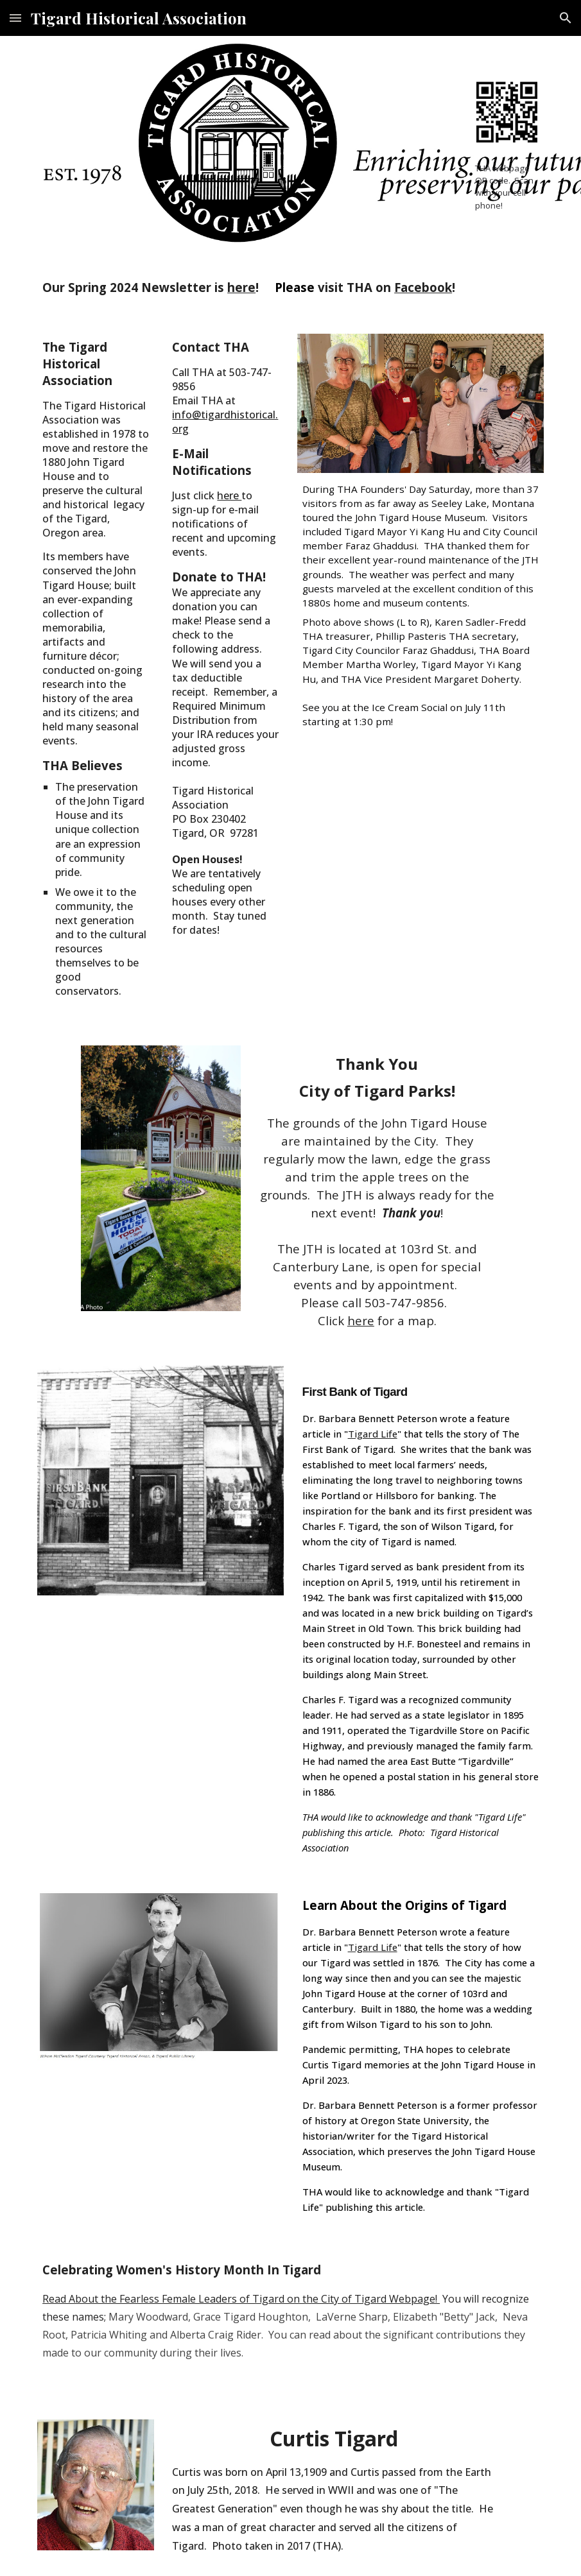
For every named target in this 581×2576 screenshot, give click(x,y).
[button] (15, 17)
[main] (507, 186)
